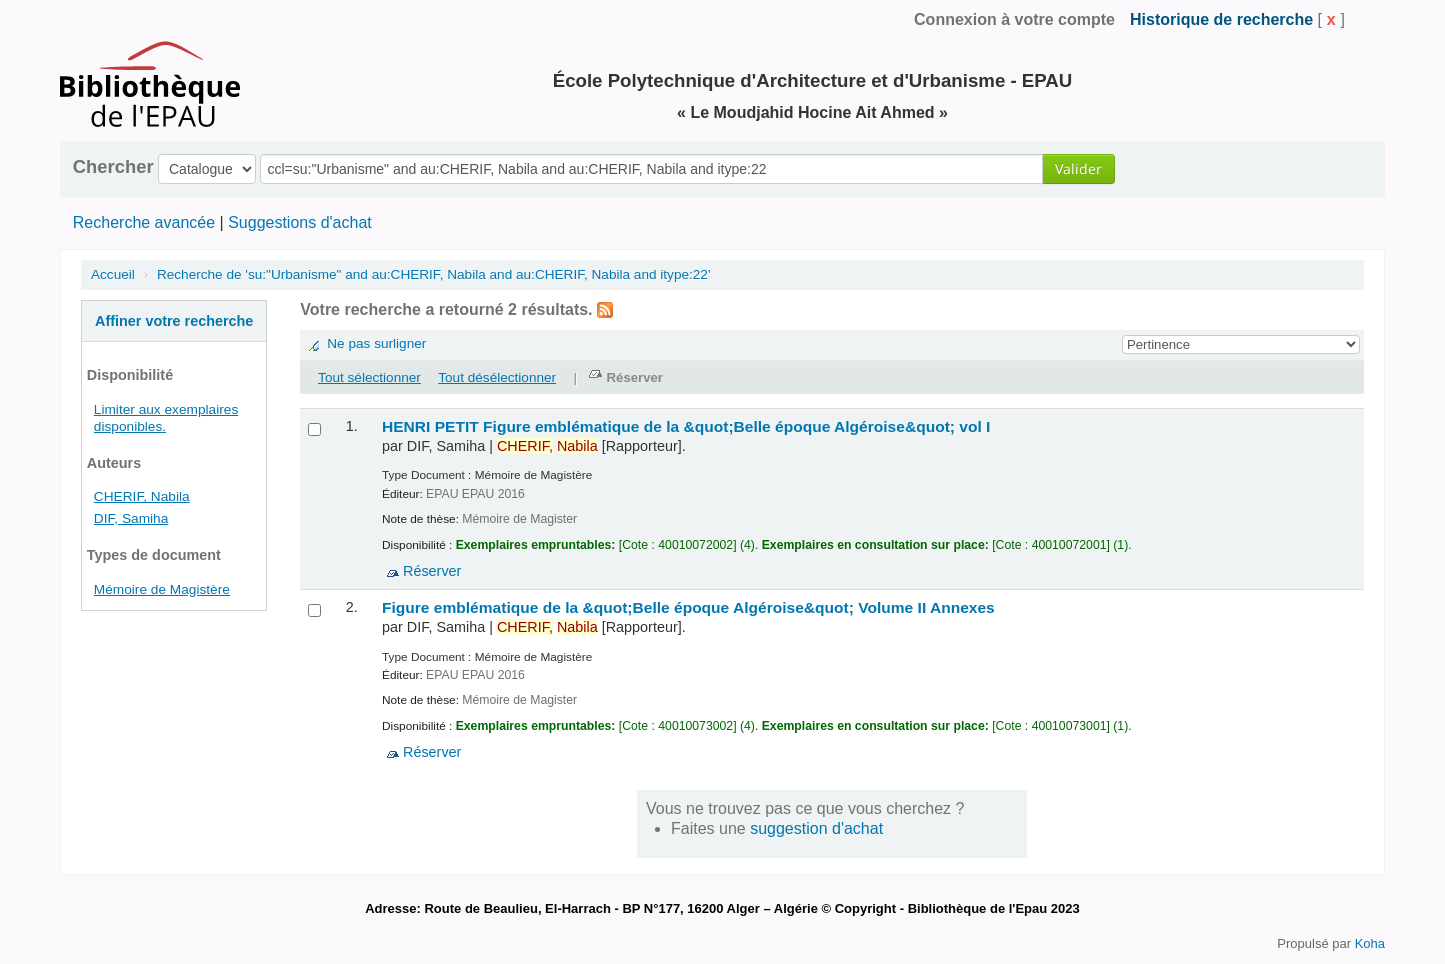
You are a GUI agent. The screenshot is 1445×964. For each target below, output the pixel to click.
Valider (1078, 168)
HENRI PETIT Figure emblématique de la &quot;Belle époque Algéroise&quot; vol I (686, 426)
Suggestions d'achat (300, 222)
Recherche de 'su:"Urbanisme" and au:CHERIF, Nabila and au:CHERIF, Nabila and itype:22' (434, 274)
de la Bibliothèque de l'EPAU (130, 20)
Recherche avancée (144, 222)
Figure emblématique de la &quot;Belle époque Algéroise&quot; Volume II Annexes (688, 607)
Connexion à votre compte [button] (1014, 19)
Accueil (113, 274)
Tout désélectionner (497, 377)
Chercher (113, 167)
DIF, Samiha (131, 518)
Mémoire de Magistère (162, 589)
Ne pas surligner (376, 343)
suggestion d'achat (816, 828)
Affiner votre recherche (174, 321)
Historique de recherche (1221, 19)
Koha (1370, 943)
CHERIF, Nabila (142, 496)
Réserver (432, 571)
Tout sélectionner (369, 377)
